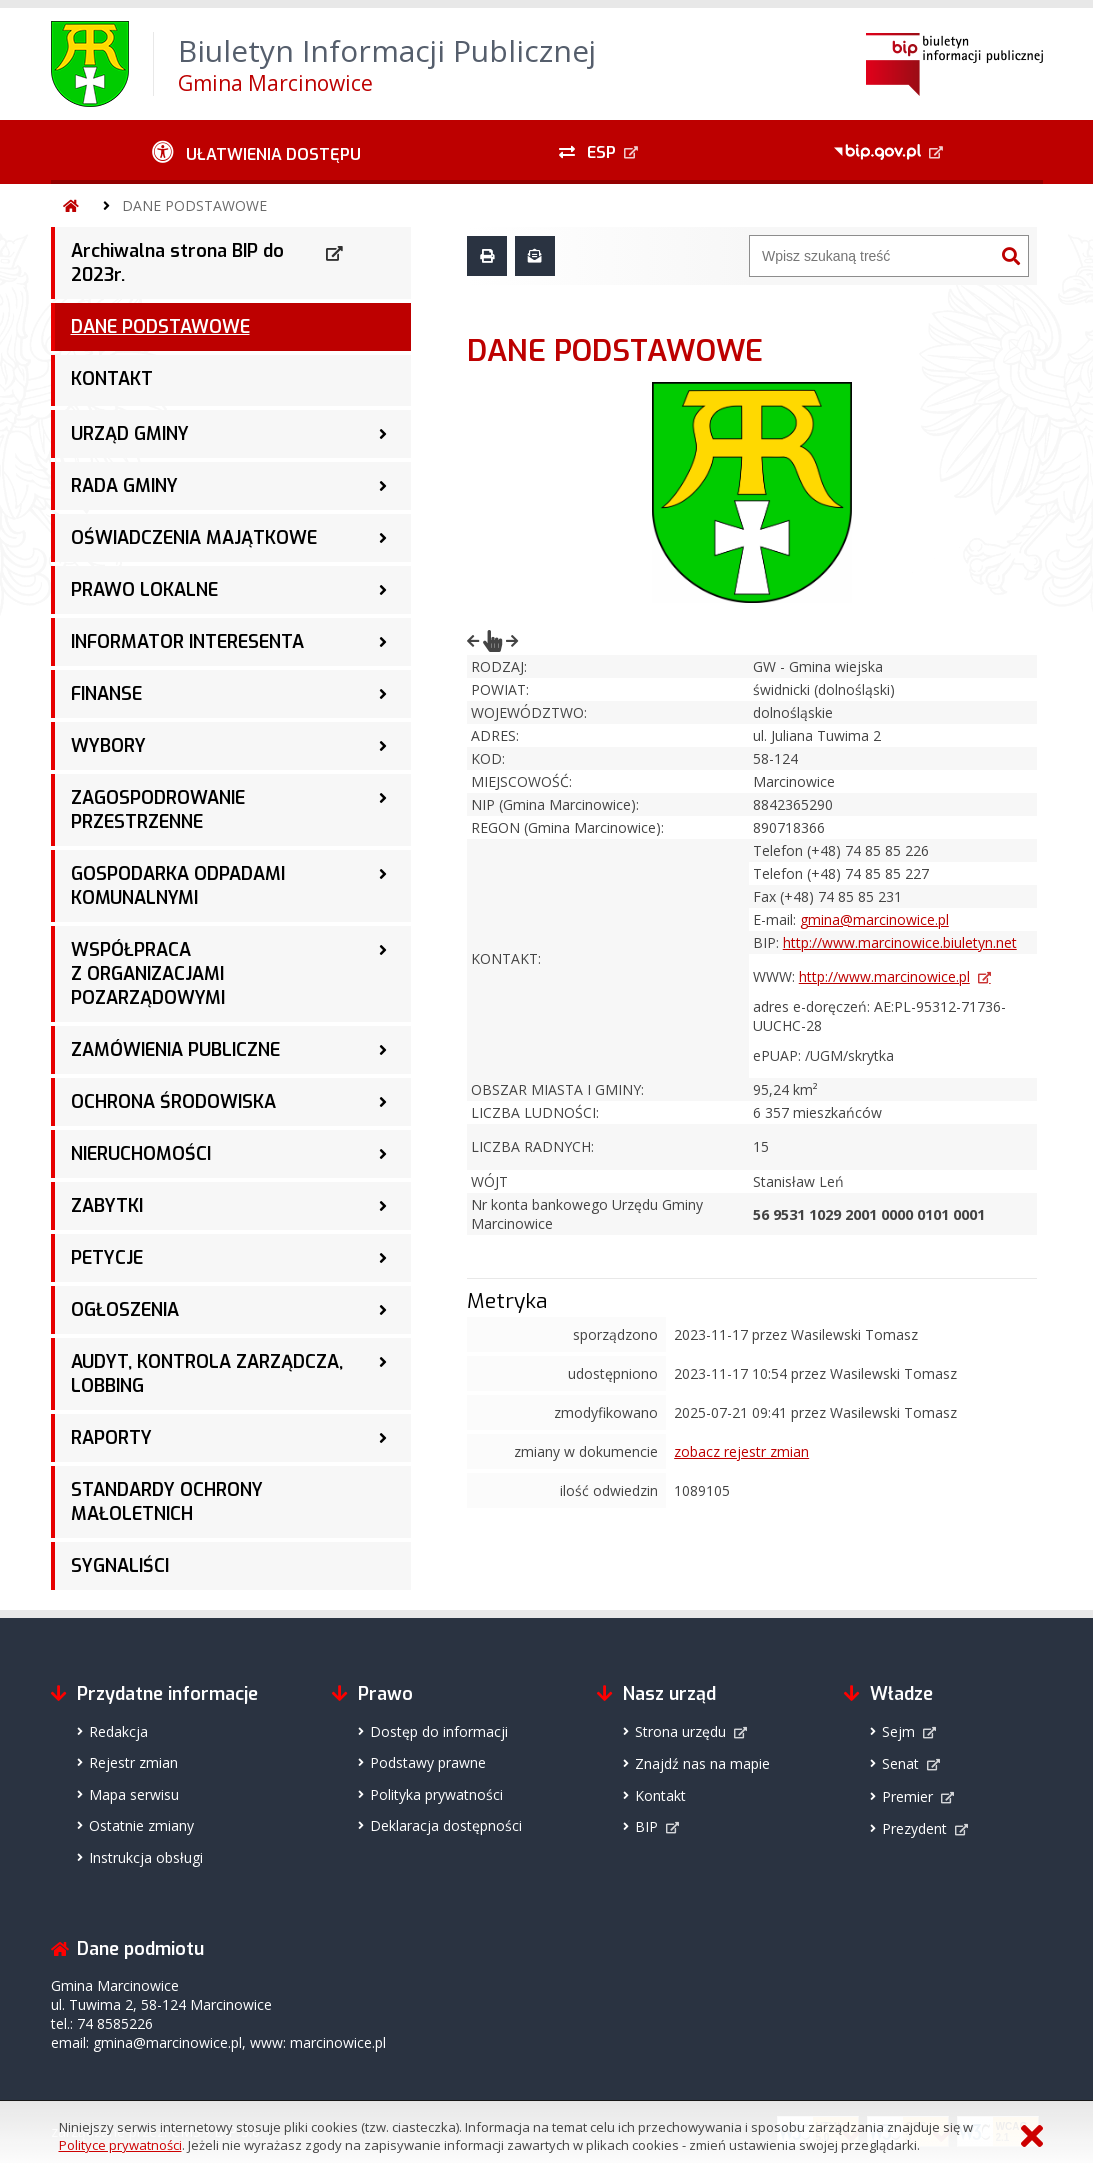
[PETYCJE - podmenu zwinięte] (383, 1258)
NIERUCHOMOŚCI (141, 1154)
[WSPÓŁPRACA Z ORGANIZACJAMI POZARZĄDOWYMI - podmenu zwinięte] (383, 950)
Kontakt (660, 1795)
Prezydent (914, 1828)
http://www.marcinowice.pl (884, 976)
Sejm (898, 1731)
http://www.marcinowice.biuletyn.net (900, 942)
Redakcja (118, 1731)
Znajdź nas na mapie (702, 1763)
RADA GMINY (124, 486)
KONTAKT (112, 379)
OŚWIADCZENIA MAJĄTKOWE (194, 538)
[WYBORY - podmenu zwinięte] (383, 746)
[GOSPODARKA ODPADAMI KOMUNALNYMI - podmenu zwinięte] (383, 874)
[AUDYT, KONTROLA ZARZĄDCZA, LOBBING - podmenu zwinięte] (383, 1362)
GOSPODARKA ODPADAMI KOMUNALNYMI (178, 886)
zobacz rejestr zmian (741, 1451)
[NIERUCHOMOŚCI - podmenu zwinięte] (383, 1154)
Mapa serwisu (134, 1794)
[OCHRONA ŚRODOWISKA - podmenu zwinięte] (383, 1102)
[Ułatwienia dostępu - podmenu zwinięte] (257, 152)
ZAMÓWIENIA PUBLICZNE (175, 1050)
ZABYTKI (107, 1206)
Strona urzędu (680, 1731)
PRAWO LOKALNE (144, 590)
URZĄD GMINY (130, 434)
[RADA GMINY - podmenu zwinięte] (383, 486)
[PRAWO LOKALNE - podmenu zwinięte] (383, 590)
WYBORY (108, 746)
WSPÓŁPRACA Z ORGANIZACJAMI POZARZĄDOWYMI (148, 974)
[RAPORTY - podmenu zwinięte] (383, 1438)
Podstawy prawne (428, 1762)
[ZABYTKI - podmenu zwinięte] (383, 1206)
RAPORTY (111, 1438)
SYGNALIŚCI (120, 1566)
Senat (900, 1763)
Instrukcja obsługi (146, 1857)
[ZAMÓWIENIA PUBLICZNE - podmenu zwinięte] (383, 1050)
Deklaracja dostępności (446, 1825)
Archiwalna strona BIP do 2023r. (177, 263)
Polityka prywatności (436, 1794)
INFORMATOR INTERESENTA (187, 642)
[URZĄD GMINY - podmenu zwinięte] (383, 434)
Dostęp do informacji (439, 1731)
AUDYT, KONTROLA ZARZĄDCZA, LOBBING (207, 1374)
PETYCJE (107, 1258)
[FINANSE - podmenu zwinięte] (383, 694)
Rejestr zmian (133, 1762)
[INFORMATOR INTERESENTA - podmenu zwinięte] (383, 642)
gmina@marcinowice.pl (874, 919)
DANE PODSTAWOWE (194, 205)
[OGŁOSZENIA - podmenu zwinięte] (383, 1310)
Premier (907, 1796)
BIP (646, 1826)
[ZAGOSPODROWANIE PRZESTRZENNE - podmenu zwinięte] (383, 798)
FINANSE (106, 694)
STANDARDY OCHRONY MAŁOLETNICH (167, 1502)
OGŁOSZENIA (125, 1310)
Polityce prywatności (120, 2145)
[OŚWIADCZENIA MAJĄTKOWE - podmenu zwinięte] (383, 538)
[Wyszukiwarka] (872, 256)
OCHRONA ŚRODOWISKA (173, 1102)
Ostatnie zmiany (141, 1825)
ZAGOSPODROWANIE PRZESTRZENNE (158, 810)
